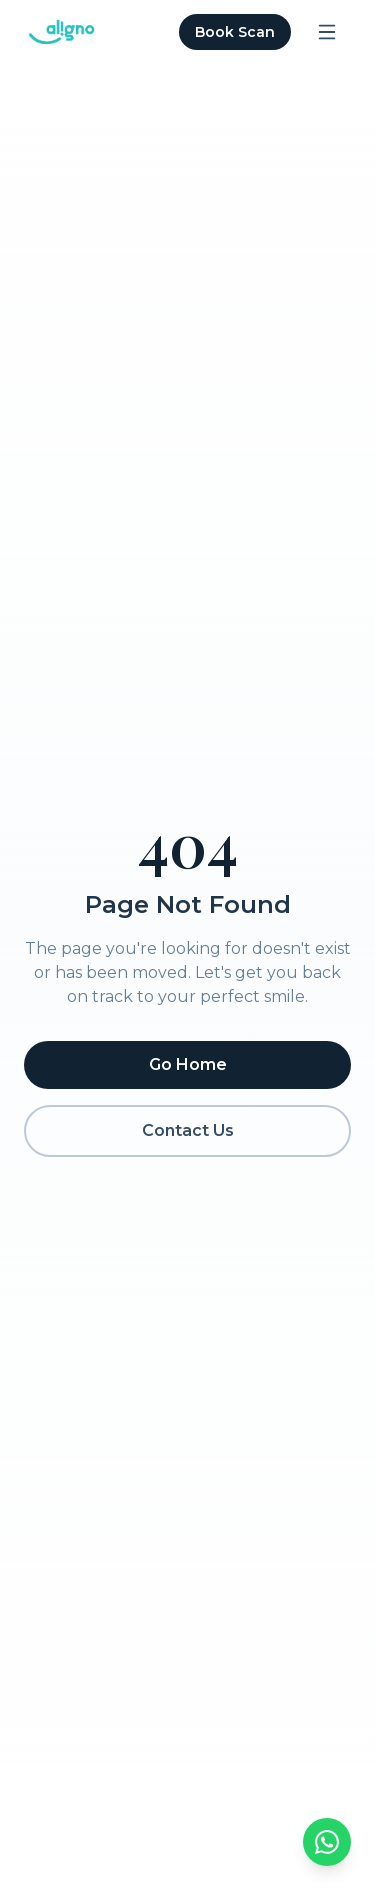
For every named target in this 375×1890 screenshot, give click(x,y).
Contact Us (188, 1130)
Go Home (188, 1064)
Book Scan (235, 32)
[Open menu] (327, 32)
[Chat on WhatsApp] (327, 1842)
